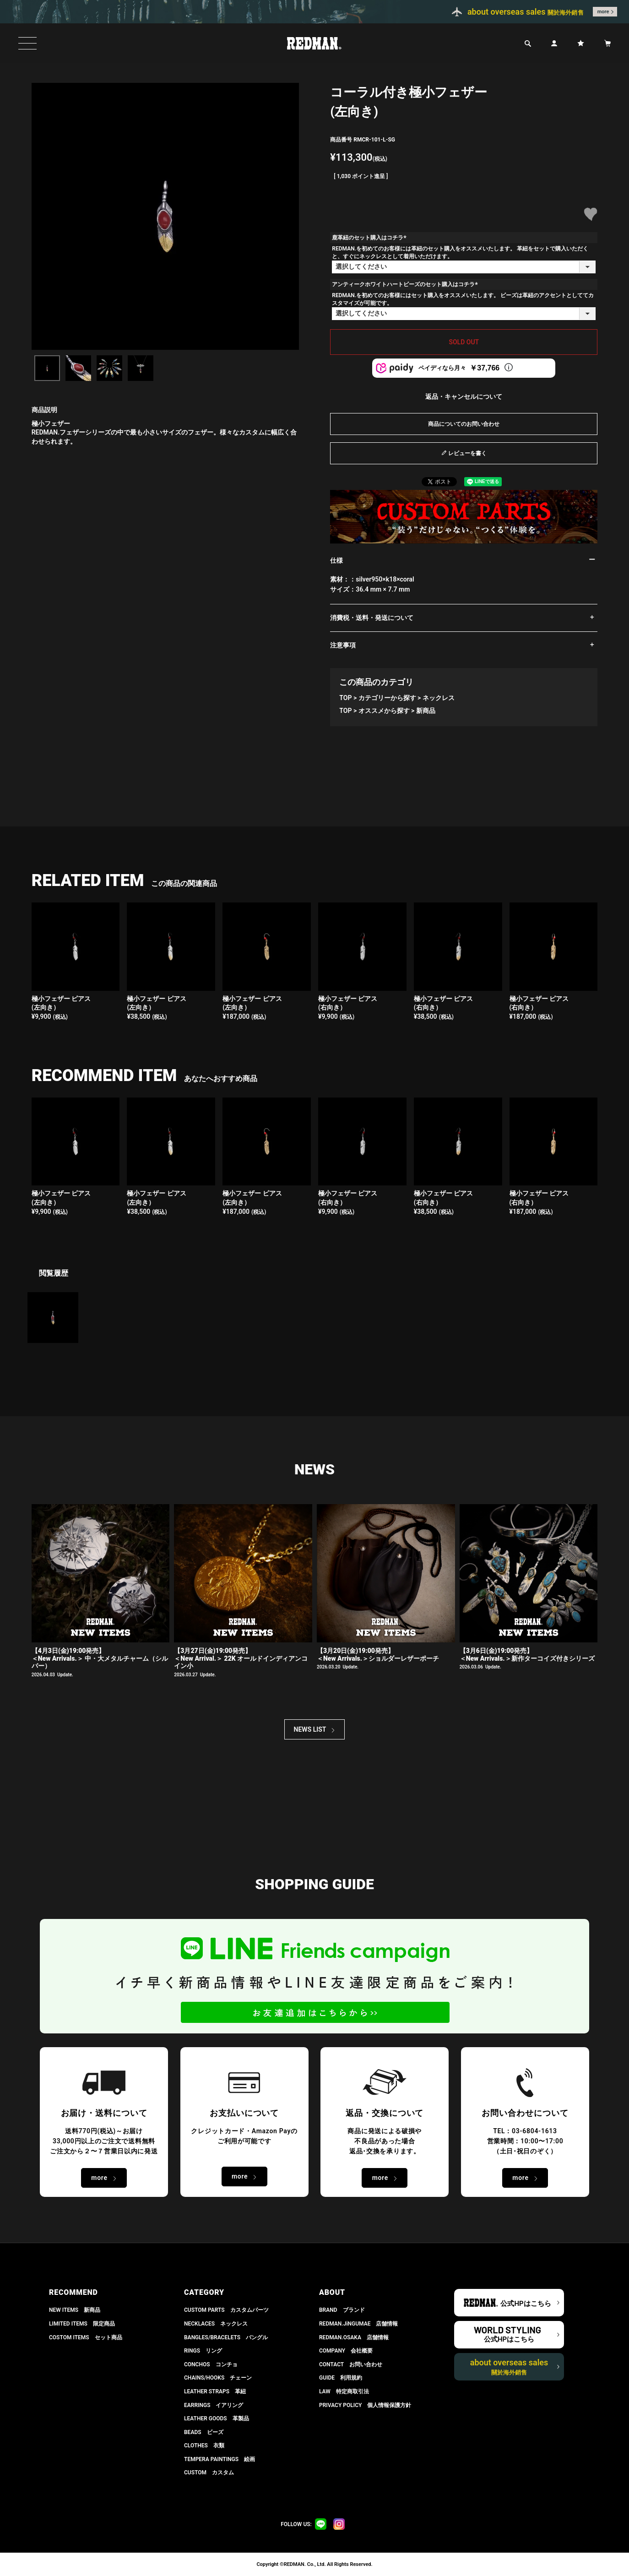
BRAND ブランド (342, 2310)
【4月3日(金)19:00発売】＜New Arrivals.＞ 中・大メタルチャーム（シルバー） (100, 1658)
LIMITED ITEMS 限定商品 (82, 2324)
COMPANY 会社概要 (346, 2351)
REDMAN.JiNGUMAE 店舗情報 (358, 2324)
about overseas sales (509, 2367)
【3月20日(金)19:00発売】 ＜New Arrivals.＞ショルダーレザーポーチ (378, 1654)
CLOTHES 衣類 (204, 2445)
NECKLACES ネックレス (216, 2324)
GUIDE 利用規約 (340, 2378)
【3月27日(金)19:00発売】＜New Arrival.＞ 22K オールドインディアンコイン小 (241, 1658)
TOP (345, 697)
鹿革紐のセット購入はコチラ (370, 237)
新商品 (425, 710)
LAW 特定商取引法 (344, 2391)
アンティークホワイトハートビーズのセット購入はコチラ (406, 284)
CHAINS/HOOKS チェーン (218, 2378)
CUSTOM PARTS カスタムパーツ (226, 2310)
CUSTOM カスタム (209, 2472)
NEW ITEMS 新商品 (74, 2310)
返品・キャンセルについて (463, 396)
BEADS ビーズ (203, 2432)
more (603, 12)
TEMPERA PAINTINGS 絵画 (219, 2459)
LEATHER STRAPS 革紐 (215, 2391)
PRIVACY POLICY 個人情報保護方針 (365, 2405)
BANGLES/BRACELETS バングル (226, 2337)
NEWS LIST (310, 1729)
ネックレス (439, 697)
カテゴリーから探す (387, 697)
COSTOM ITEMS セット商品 (85, 2337)
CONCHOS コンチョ (211, 2364)
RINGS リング (203, 2351)
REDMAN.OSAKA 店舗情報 (354, 2337)
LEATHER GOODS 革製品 (216, 2418)
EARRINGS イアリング (213, 2405)
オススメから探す (384, 710)
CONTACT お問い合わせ (350, 2364)
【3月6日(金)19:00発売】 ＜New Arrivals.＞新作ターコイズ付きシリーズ (527, 1654)
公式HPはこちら (525, 2303)
